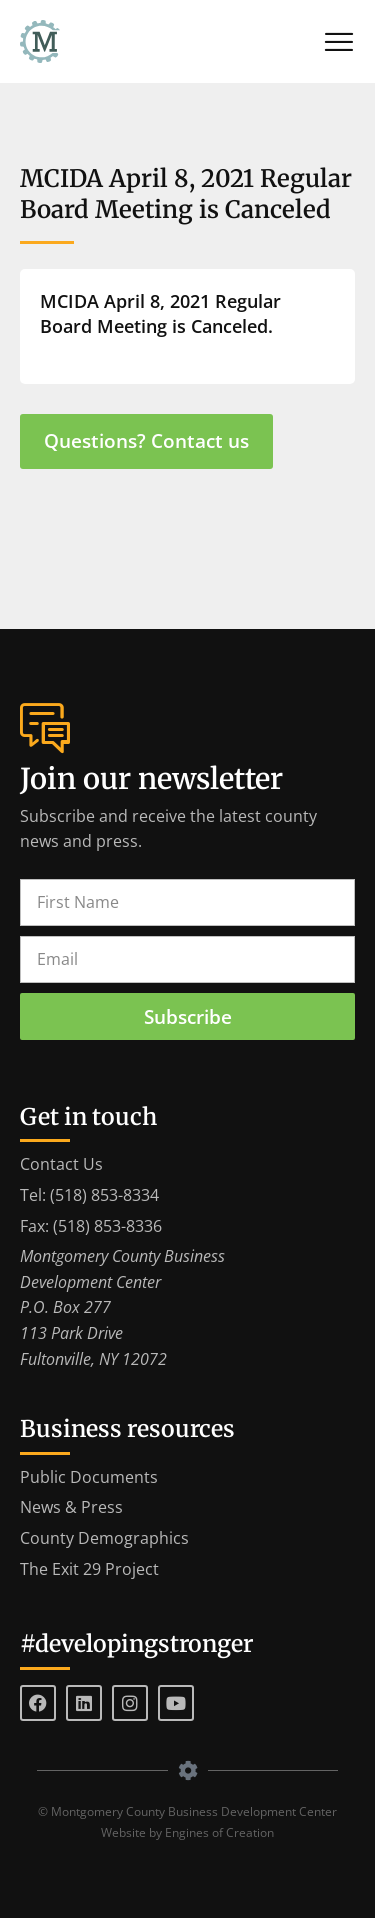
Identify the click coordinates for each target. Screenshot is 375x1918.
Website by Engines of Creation (187, 1832)
